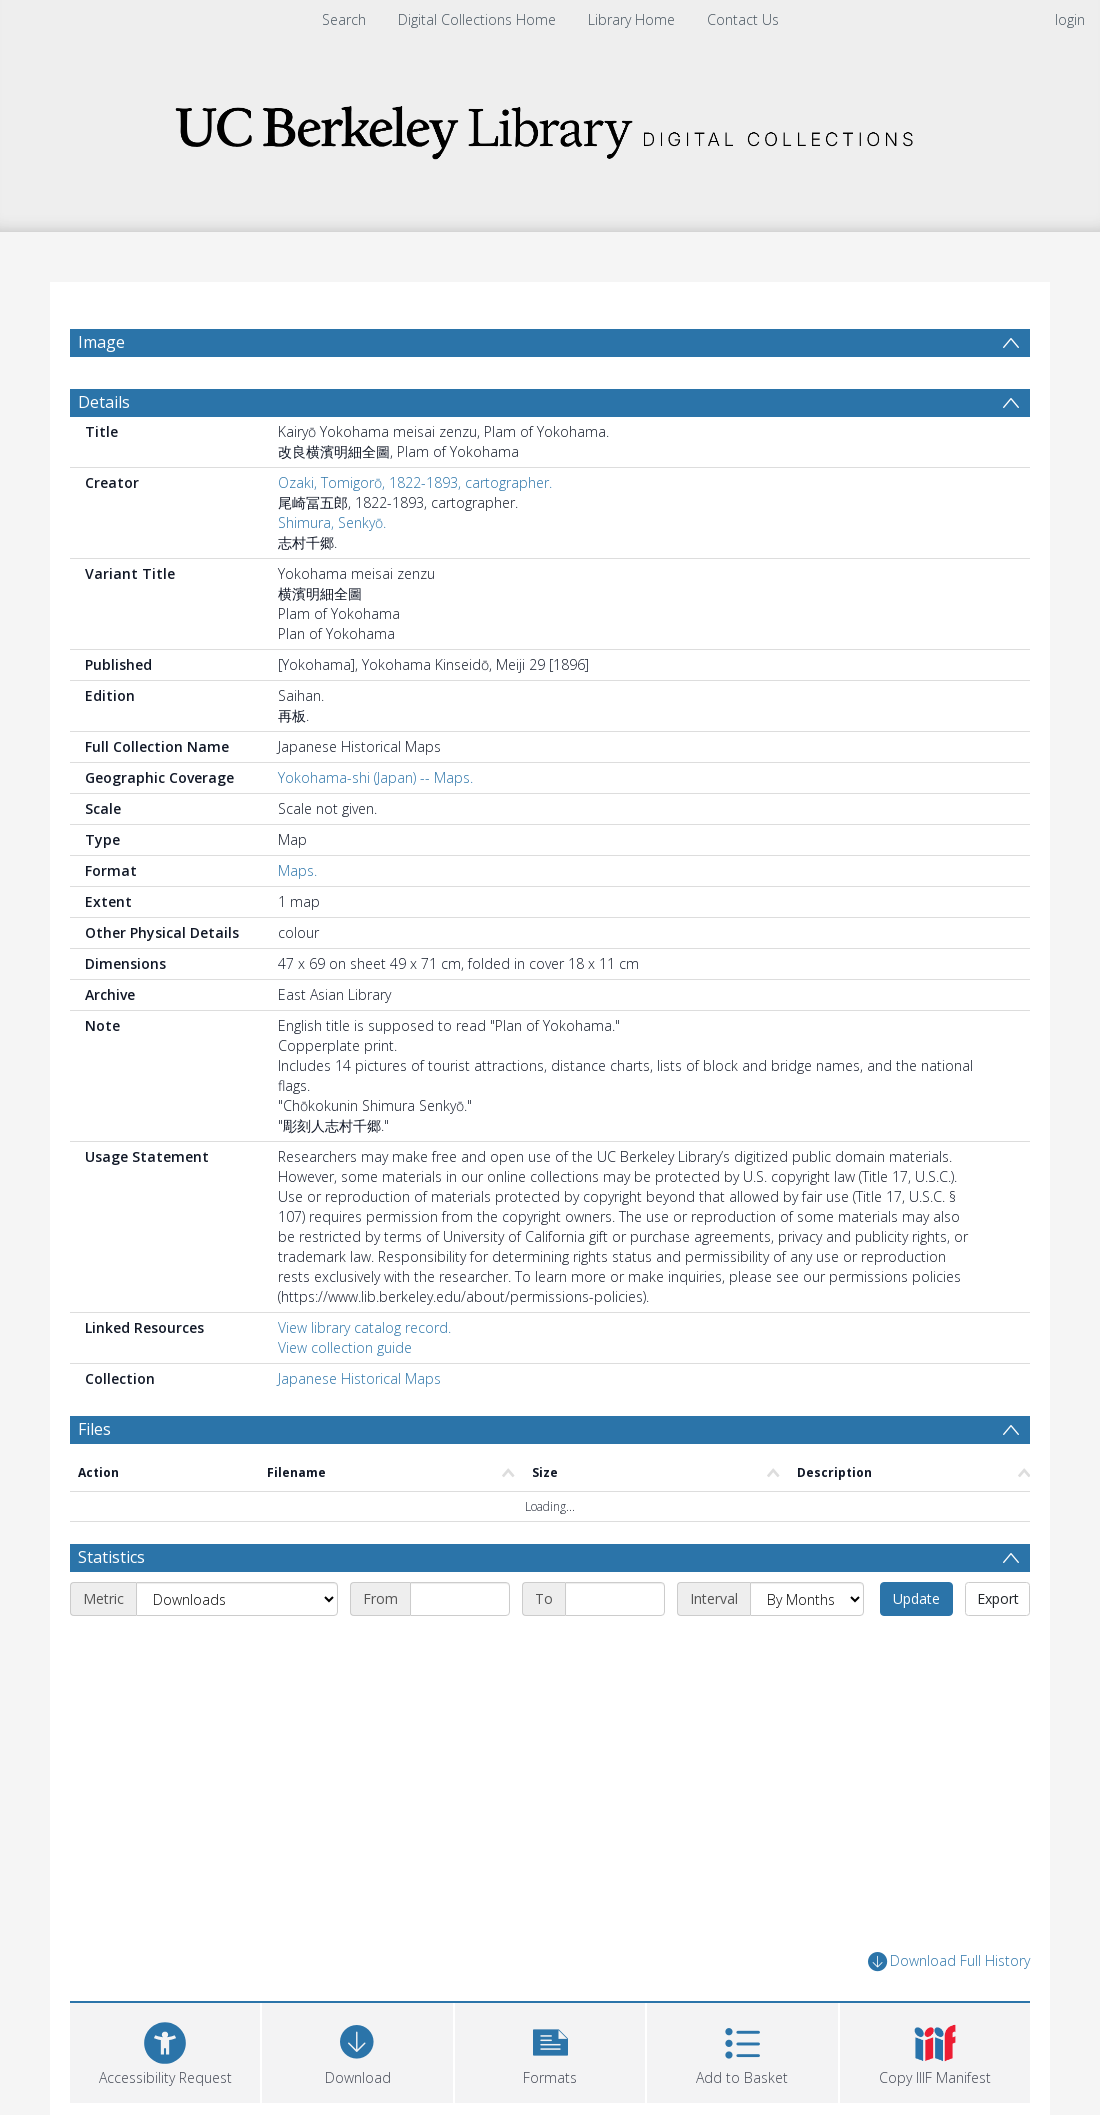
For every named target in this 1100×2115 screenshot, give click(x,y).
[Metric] (237, 1599)
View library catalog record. (364, 1327)
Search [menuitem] (344, 19)
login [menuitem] (1070, 19)
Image (101, 342)
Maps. (297, 870)
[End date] (615, 1599)
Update (916, 1598)
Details (104, 402)
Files (94, 1429)
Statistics (111, 1557)
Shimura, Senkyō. (332, 522)
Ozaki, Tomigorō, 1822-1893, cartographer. (415, 482)
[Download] (357, 2050)
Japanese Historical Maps (359, 1378)
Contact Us (743, 19)
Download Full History (949, 1961)
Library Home (631, 19)
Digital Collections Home (477, 19)
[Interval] (807, 1599)
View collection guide (345, 1347)
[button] (550, 2050)
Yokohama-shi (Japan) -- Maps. (375, 777)
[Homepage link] (550, 126)
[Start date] (460, 1599)
